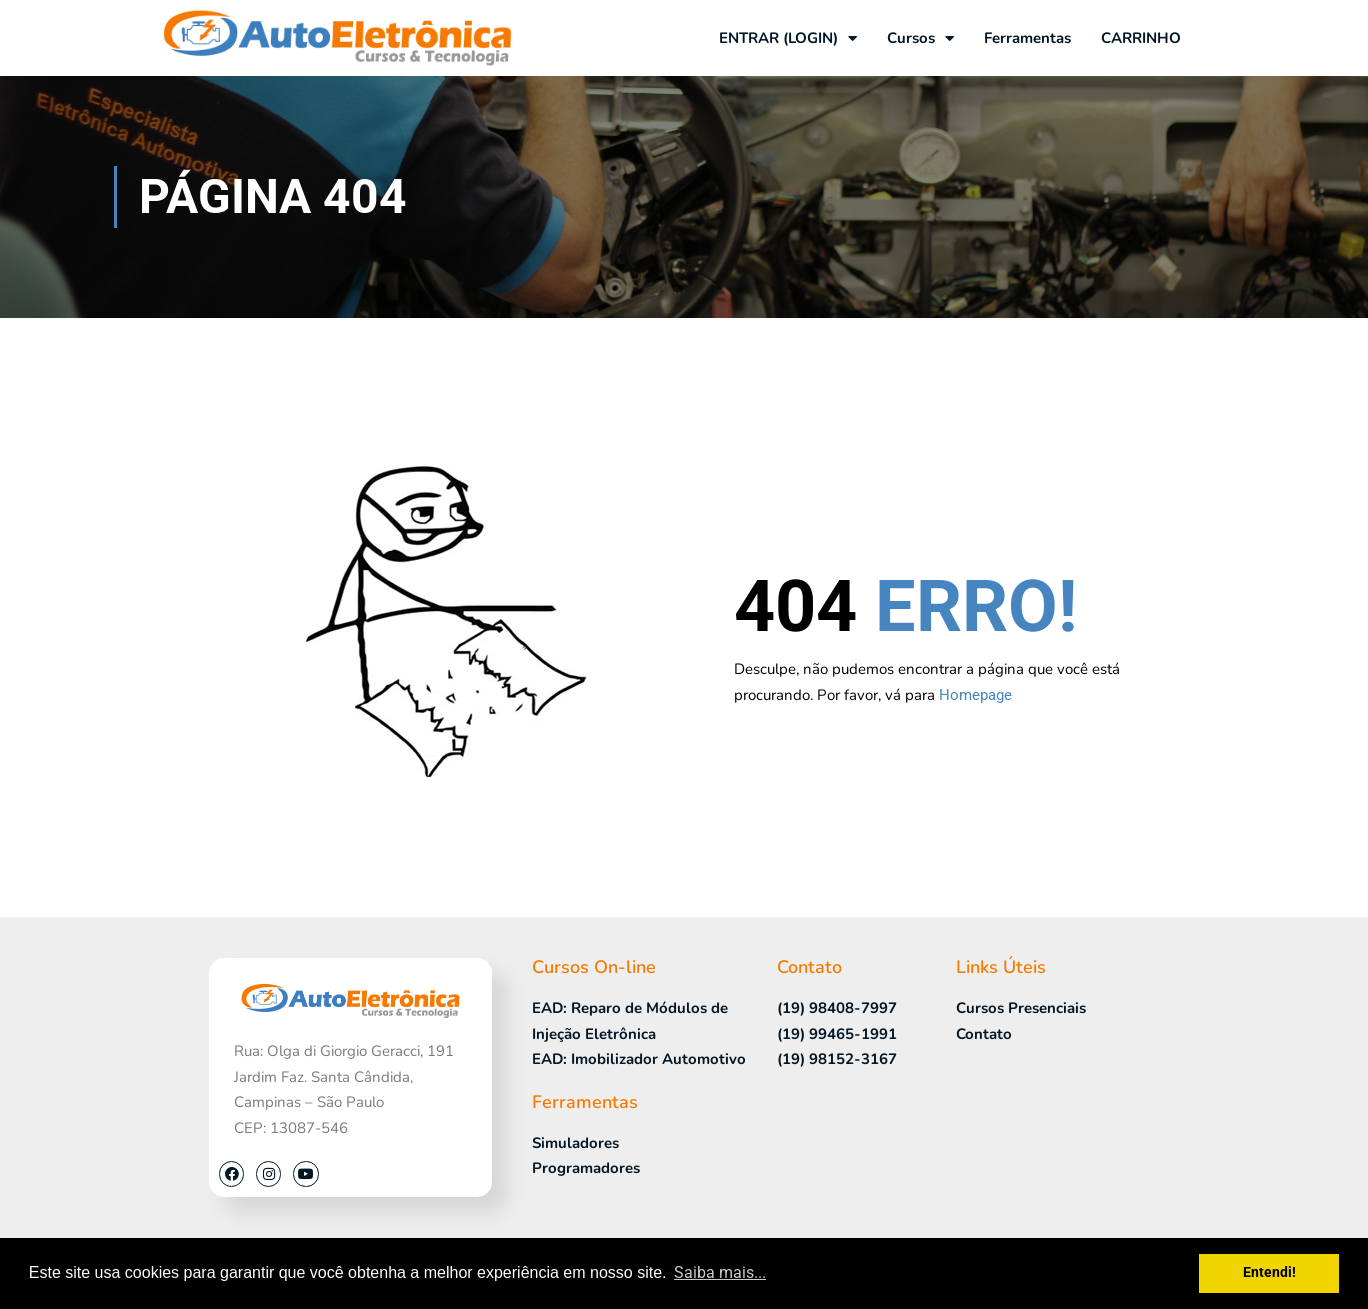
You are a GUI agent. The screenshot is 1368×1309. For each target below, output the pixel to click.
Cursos (920, 38)
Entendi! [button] (1269, 1272)
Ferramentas (1027, 38)
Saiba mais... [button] (720, 1272)
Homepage (975, 695)
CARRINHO (1141, 38)
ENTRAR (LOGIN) (788, 38)
